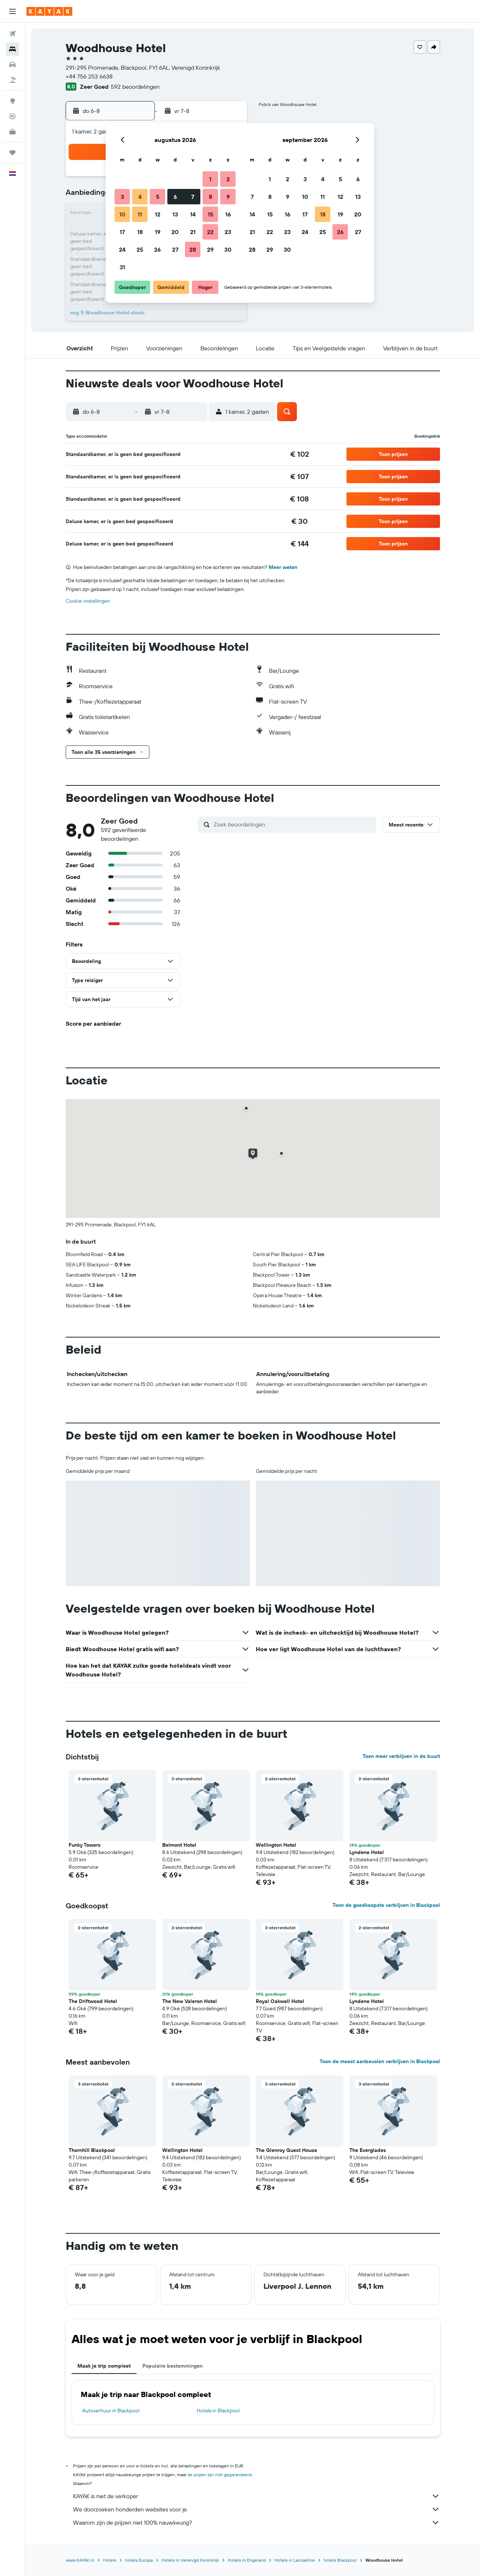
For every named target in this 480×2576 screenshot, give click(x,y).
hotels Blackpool (340, 2560)
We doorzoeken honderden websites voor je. (256, 2509)
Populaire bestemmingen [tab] (172, 2365)
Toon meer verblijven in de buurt (401, 1756)
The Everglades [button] (367, 2150)
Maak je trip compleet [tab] (104, 2365)
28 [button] (192, 249)
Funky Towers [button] (85, 1845)
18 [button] (140, 232)
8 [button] (210, 196)
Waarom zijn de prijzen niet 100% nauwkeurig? (256, 2522)
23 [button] (228, 232)
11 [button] (140, 214)
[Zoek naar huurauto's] (12, 64)
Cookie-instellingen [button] (88, 601)
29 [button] (210, 249)
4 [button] (140, 196)
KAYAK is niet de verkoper (256, 2496)
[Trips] (12, 152)
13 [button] (175, 214)
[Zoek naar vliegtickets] (12, 33)
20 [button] (175, 232)
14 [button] (193, 214)
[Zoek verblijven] (12, 49)
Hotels (109, 2560)
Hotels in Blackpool (218, 2410)
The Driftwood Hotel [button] (93, 2001)
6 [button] (175, 196)
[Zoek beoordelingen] (293, 824)
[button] (12, 11)
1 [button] (210, 179)
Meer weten (283, 567)
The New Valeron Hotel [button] (189, 2001)
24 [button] (122, 249)
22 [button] (210, 232)
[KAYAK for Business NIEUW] (12, 131)
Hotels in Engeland (247, 2560)
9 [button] (228, 196)
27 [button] (175, 249)
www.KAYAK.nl (80, 2560)
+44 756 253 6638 (89, 76)
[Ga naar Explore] (12, 101)
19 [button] (157, 232)
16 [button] (228, 214)
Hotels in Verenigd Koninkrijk (190, 2560)
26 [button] (157, 249)
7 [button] (192, 196)
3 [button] (122, 196)
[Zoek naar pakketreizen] (12, 80)
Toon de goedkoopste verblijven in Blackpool (386, 1905)
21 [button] (193, 232)
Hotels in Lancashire (294, 2560)
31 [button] (122, 267)
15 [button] (210, 214)
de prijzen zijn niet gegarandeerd (220, 2474)
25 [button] (140, 249)
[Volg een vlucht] (12, 116)
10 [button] (122, 214)
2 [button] (228, 179)
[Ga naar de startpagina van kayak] (49, 11)
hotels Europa (139, 2560)
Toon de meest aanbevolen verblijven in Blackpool (380, 2061)
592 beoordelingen (135, 86)
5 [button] (157, 196)
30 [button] (228, 249)
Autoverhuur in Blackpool (110, 2410)
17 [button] (122, 232)
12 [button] (157, 214)
